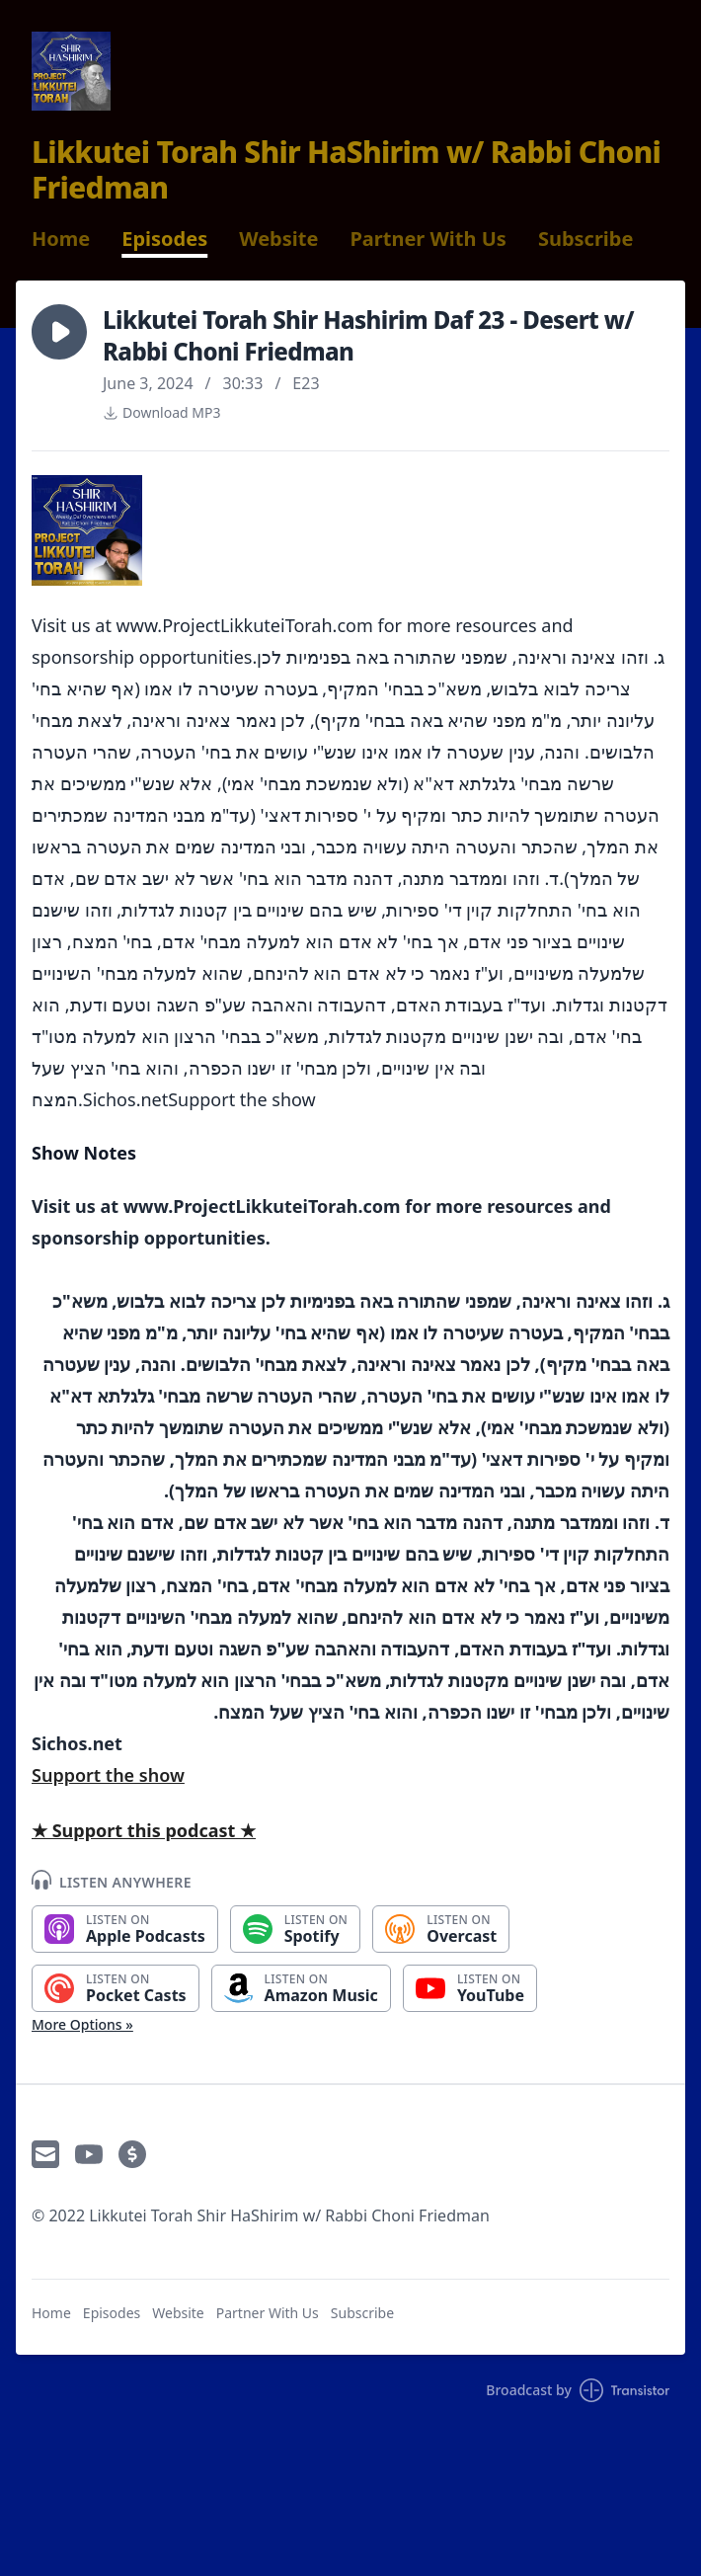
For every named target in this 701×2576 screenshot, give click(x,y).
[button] (59, 332)
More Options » (82, 2024)
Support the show (108, 1775)
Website (278, 239)
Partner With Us (428, 239)
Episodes (164, 239)
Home (61, 239)
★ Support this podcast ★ (144, 1830)
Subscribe (586, 239)
